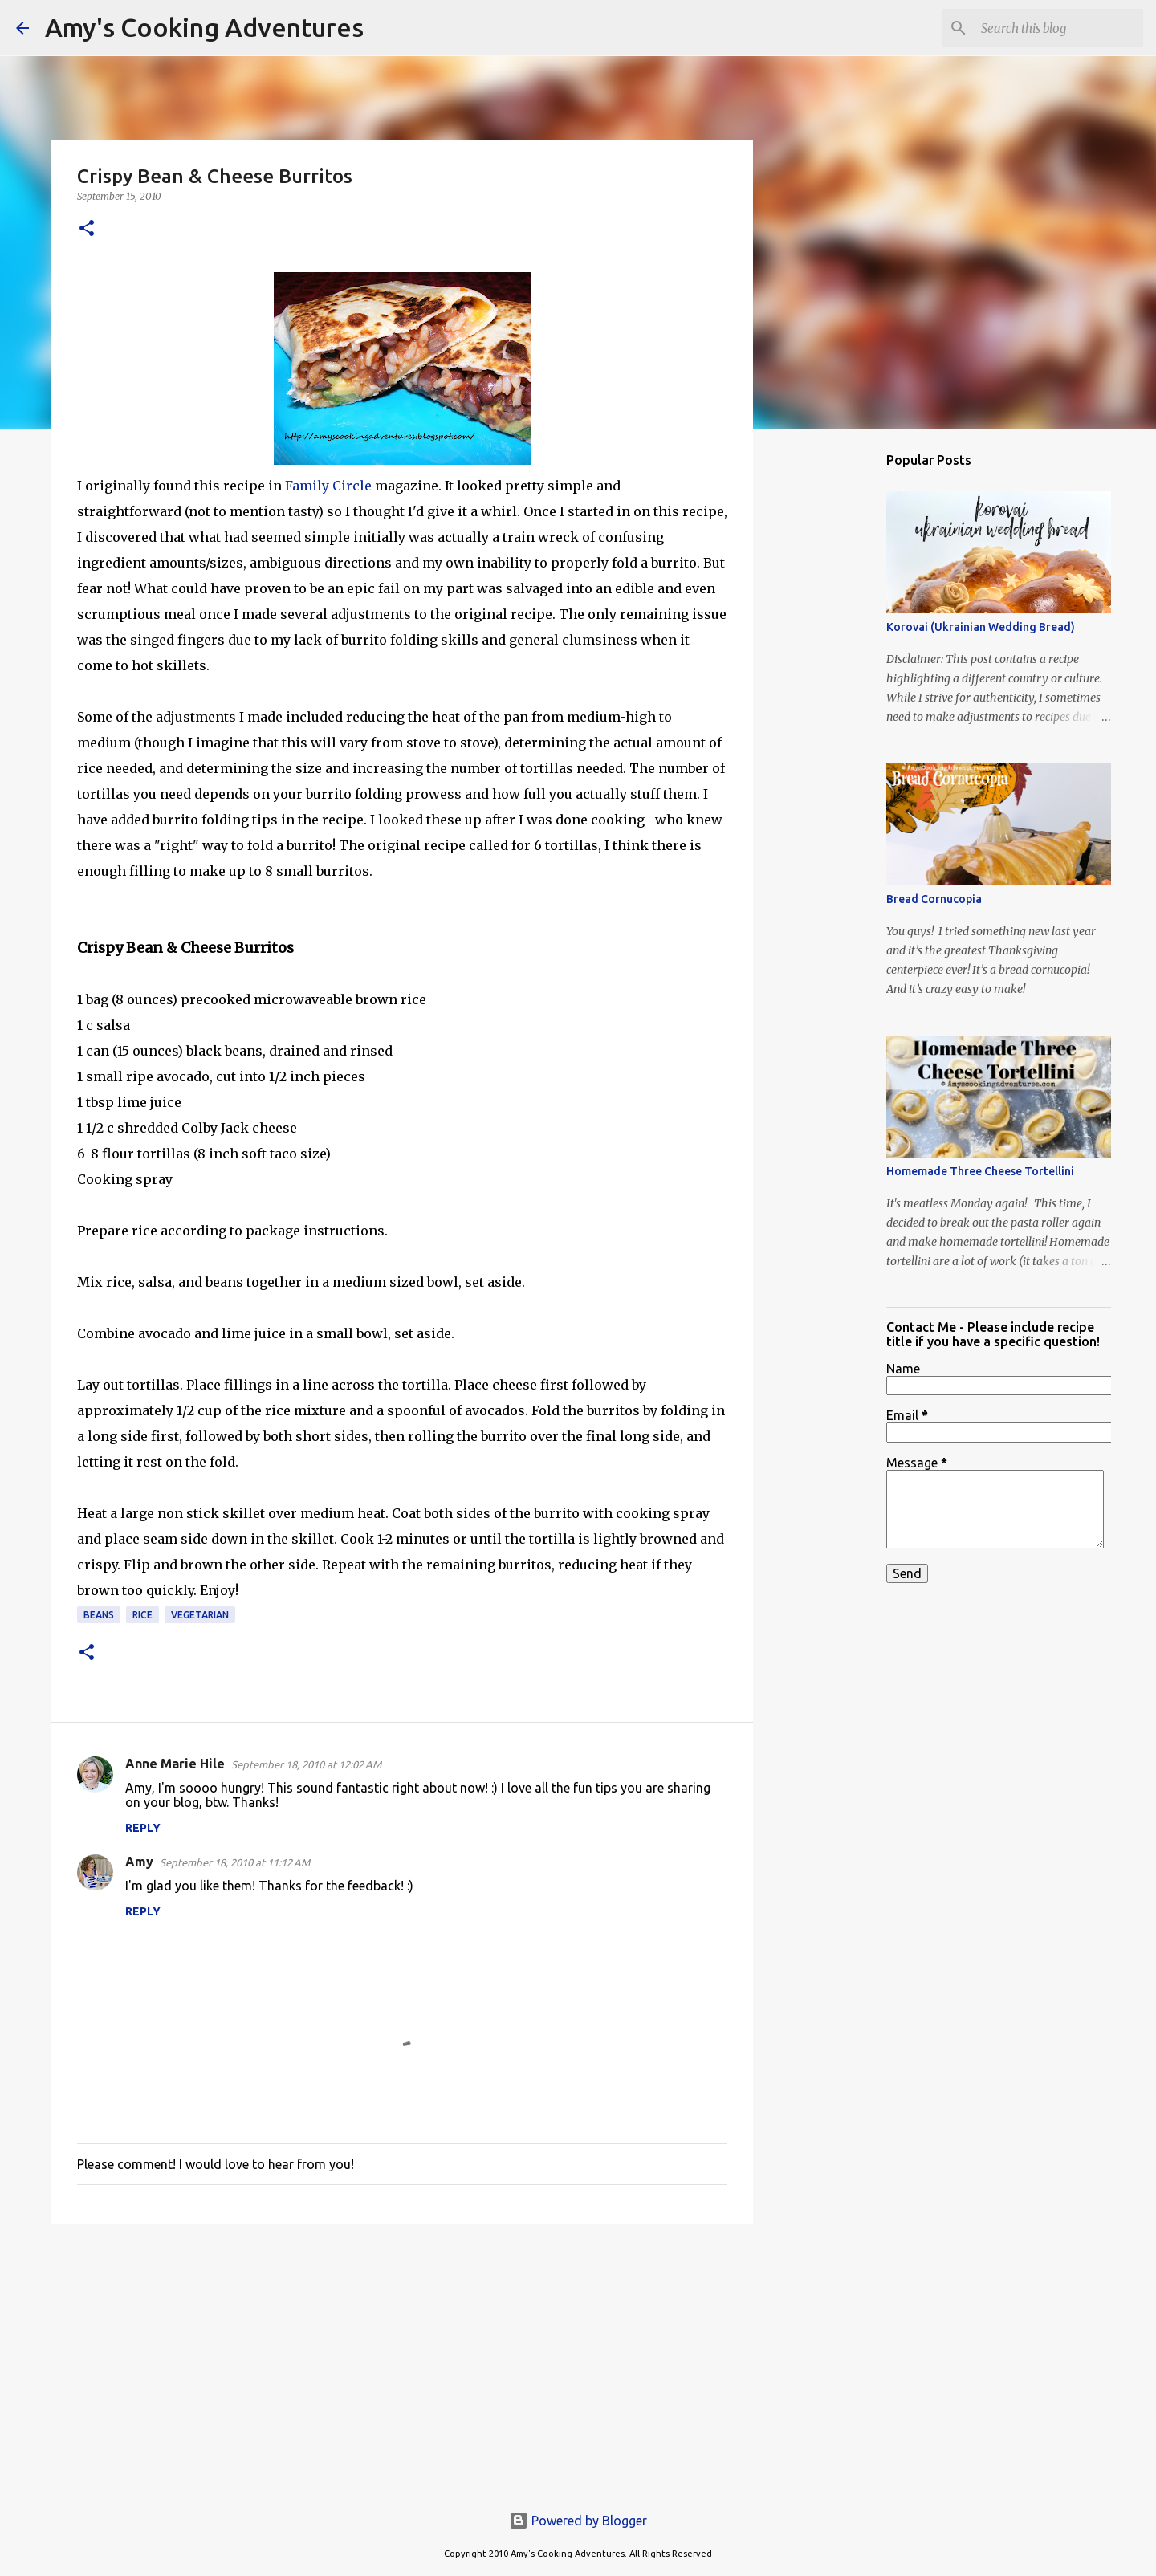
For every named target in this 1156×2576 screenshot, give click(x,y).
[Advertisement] (402, 2360)
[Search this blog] (1059, 28)
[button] (86, 229)
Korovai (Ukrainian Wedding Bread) (980, 627)
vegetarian (200, 1614)
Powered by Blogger (578, 2520)
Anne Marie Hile (175, 1763)
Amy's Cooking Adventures (204, 27)
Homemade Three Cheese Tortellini (980, 1171)
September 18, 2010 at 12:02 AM (306, 1764)
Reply (143, 1827)
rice (142, 1614)
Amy (139, 1861)
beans (98, 1614)
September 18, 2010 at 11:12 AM (235, 1862)
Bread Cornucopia (934, 899)
